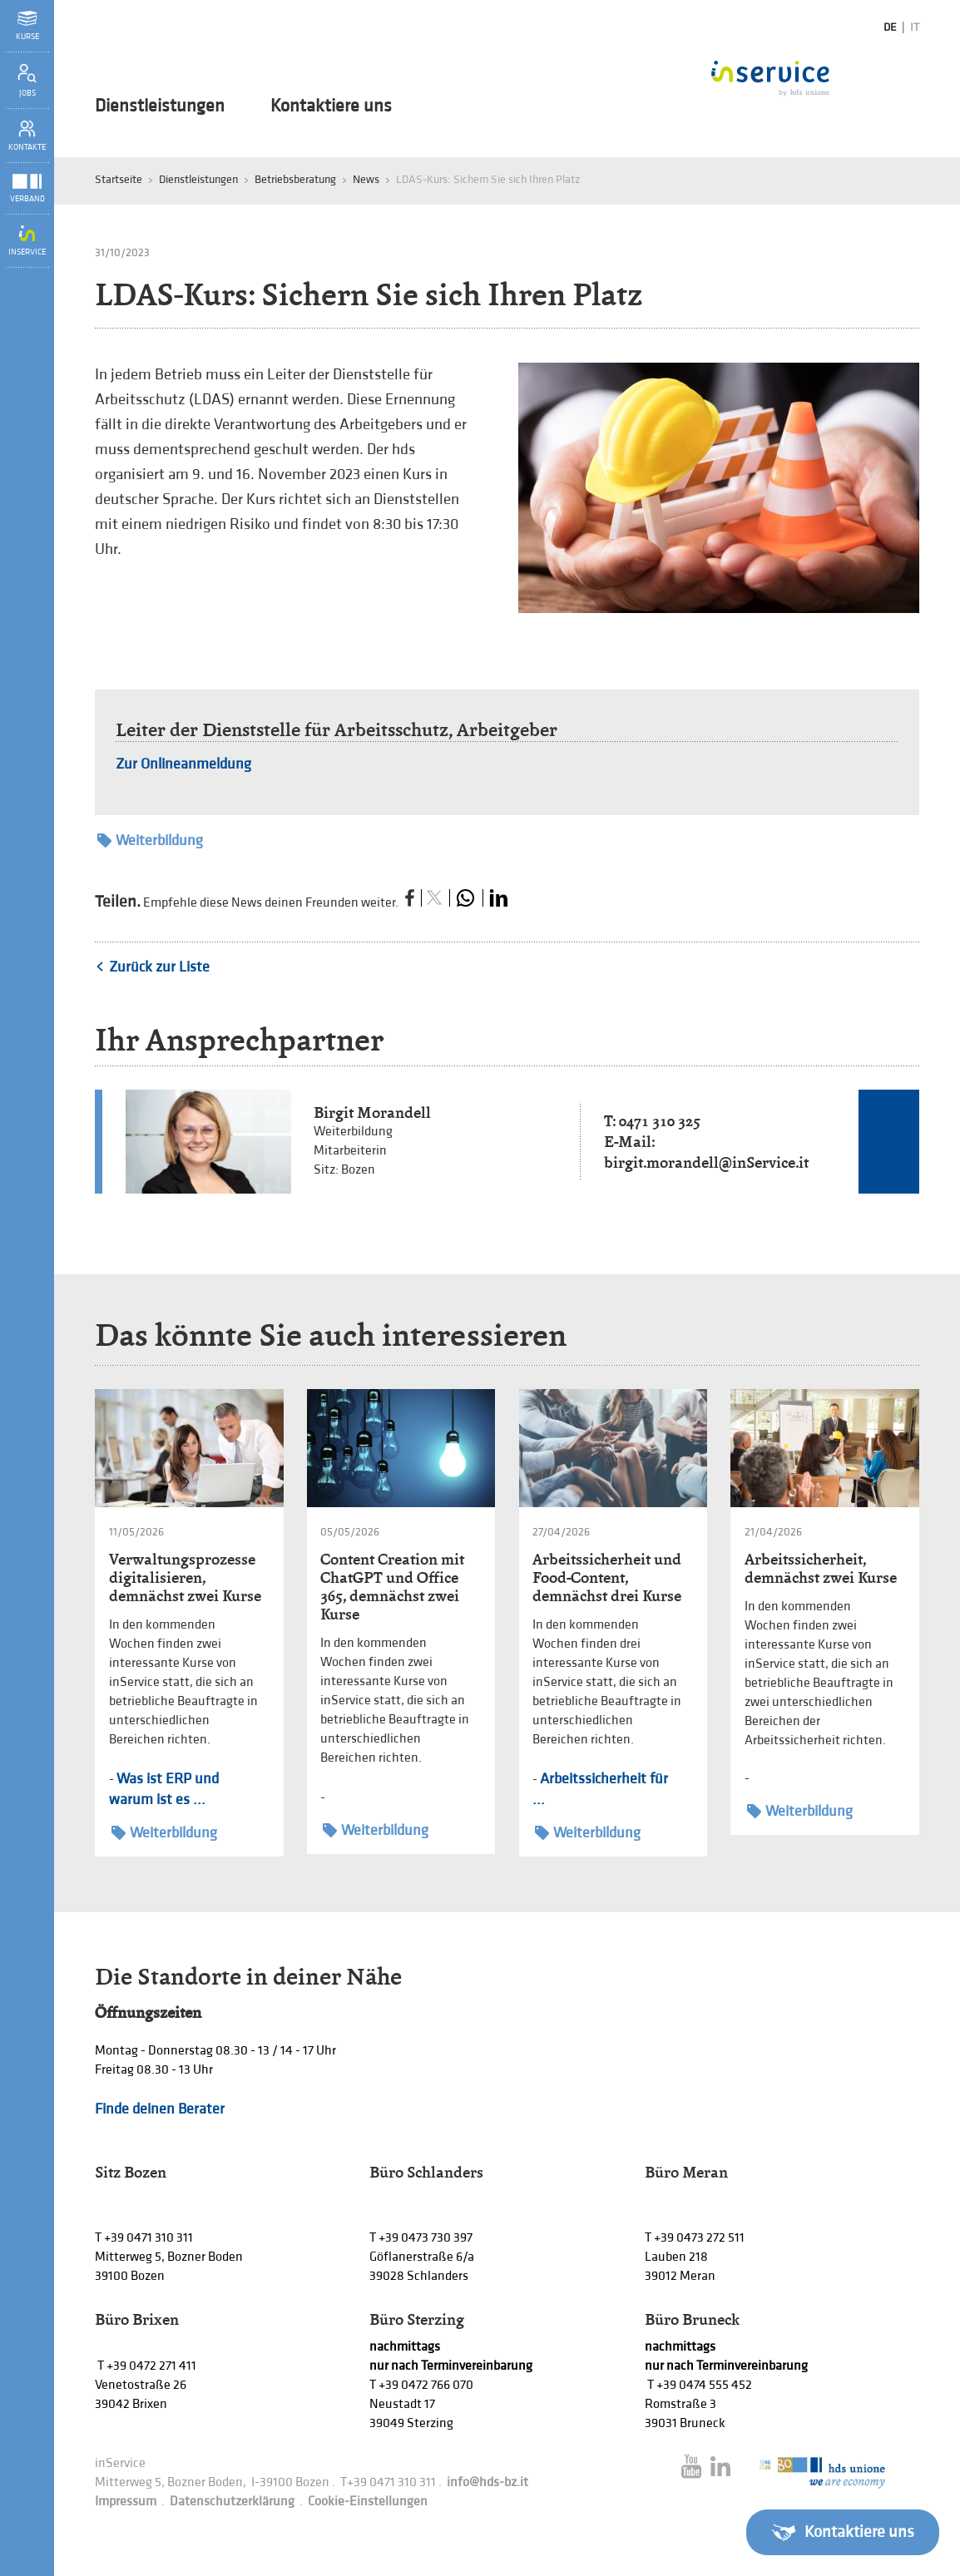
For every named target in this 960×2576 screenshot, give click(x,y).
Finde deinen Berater (160, 2109)
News (366, 179)
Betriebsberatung (295, 179)
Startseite (118, 179)
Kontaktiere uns (331, 106)
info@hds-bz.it (487, 2482)
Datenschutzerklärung (232, 2501)
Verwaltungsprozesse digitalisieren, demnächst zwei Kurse (185, 1577)
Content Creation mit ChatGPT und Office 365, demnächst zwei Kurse (392, 1587)
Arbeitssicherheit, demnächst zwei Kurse (821, 1568)
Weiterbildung (150, 840)
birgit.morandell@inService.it (706, 1162)
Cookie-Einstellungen (368, 2501)
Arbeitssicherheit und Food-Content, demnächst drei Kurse (606, 1577)
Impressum (125, 2501)
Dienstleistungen (160, 106)
